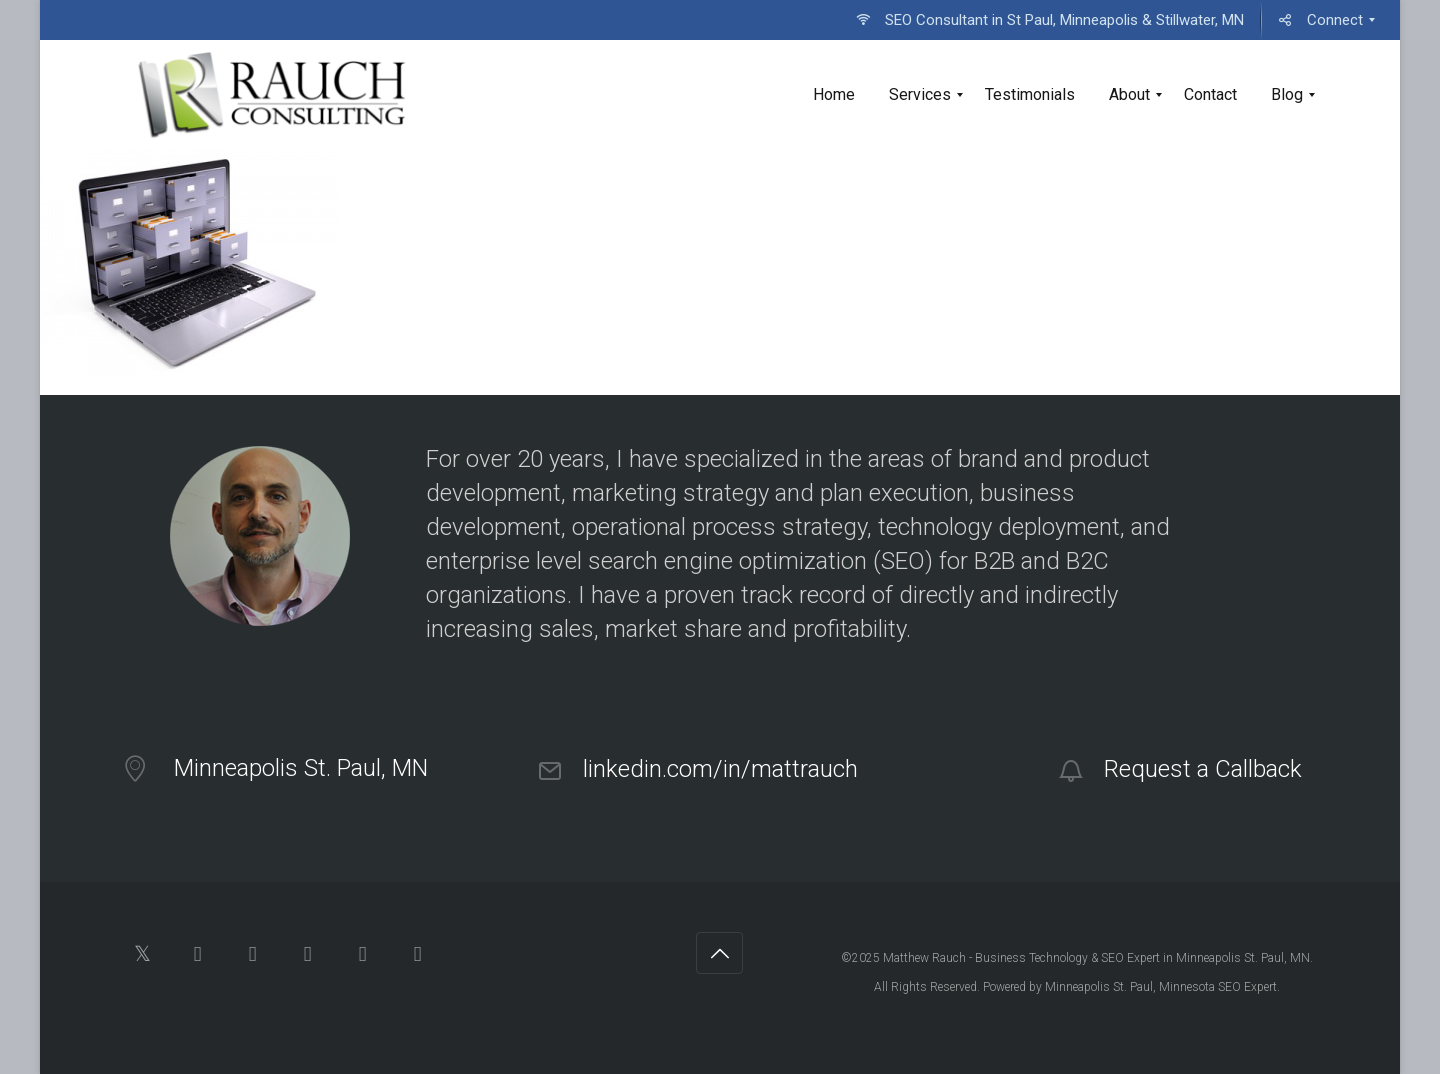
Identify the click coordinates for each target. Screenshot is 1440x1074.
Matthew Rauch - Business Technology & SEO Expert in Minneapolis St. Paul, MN (1096, 958)
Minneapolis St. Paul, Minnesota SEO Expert (1161, 987)
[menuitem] (1050, 20)
